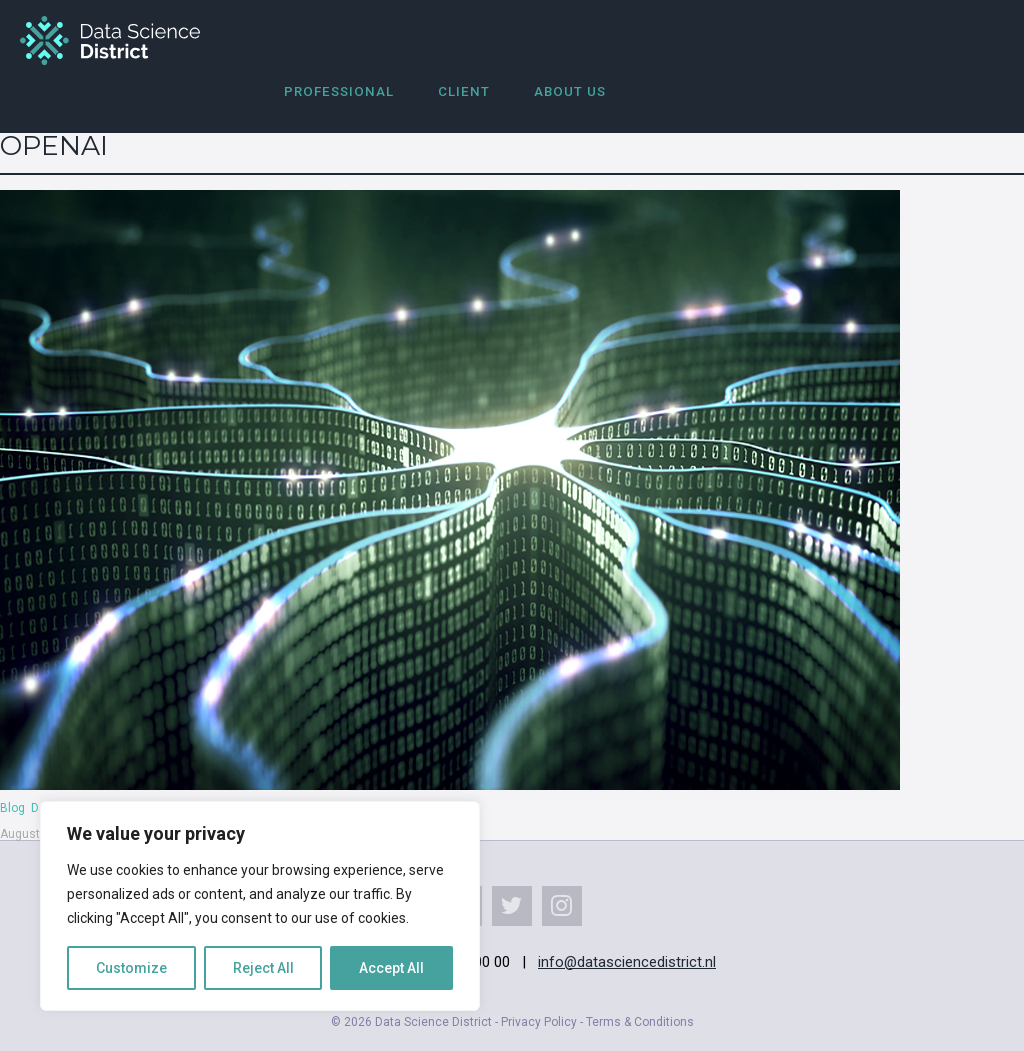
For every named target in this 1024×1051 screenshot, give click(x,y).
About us (570, 91)
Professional (339, 91)
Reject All (263, 968)
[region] (260, 906)
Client (464, 91)
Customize (131, 968)
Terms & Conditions (640, 1022)
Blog (12, 808)
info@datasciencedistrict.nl (627, 962)
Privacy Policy (539, 1022)
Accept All (391, 968)
